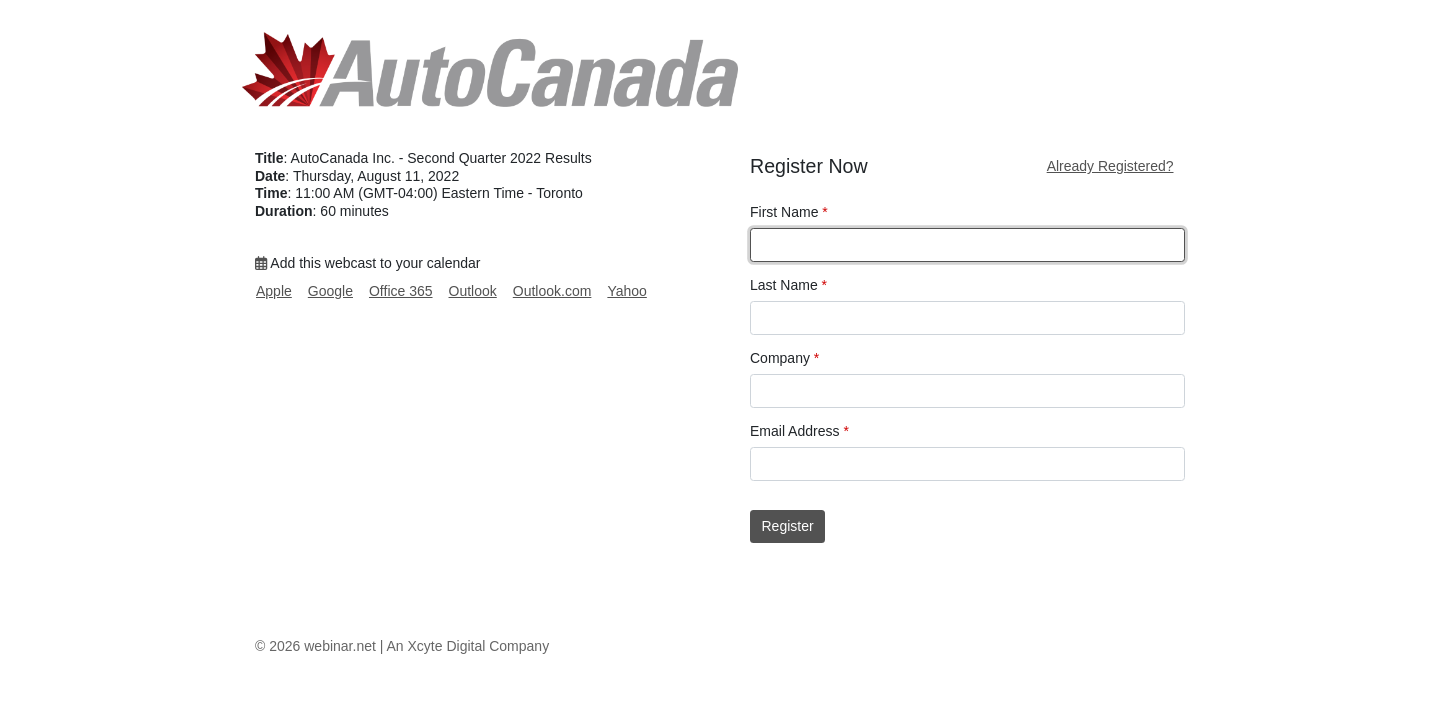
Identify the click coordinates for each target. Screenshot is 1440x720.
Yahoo (626, 291)
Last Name (788, 285)
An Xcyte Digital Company (468, 646)
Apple (274, 291)
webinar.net (340, 646)
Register (788, 526)
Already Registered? (1110, 166)
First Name (789, 212)
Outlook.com (552, 291)
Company (784, 358)
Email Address (799, 431)
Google (330, 291)
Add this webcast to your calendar (367, 263)
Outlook (473, 291)
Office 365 (401, 291)
